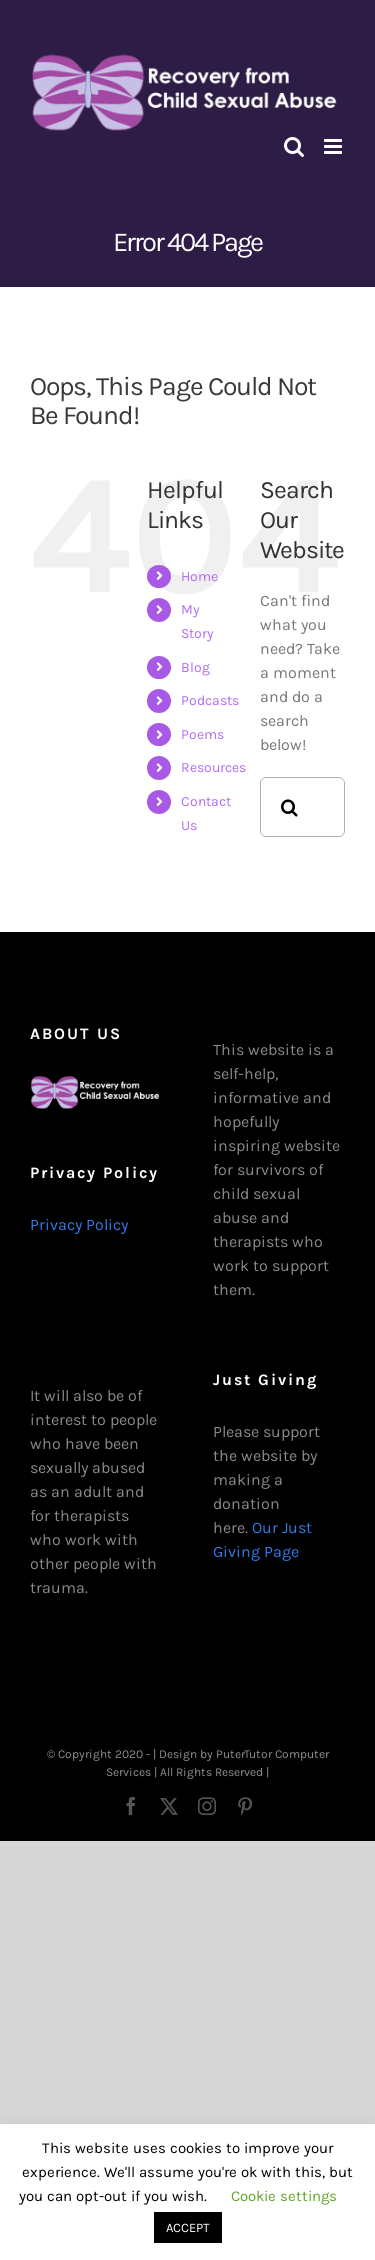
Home (199, 576)
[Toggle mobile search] (294, 146)
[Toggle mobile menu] (334, 146)
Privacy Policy (79, 1224)
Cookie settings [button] (284, 2196)
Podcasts (210, 700)
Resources (213, 767)
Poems (202, 734)
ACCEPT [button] (188, 2227)
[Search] (290, 807)
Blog (195, 667)
